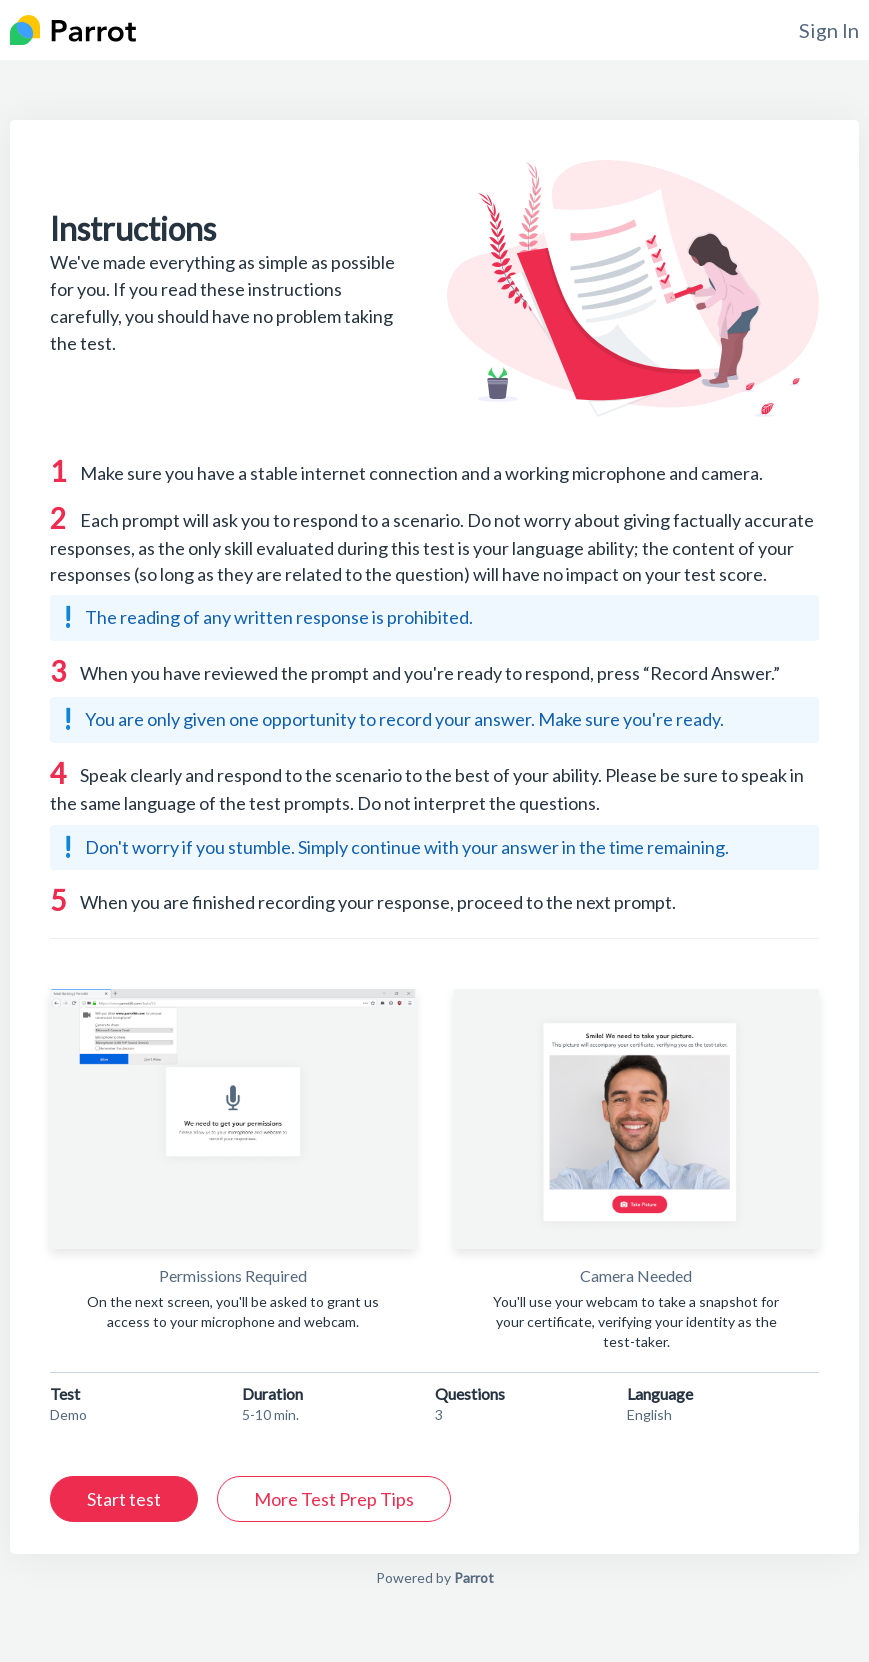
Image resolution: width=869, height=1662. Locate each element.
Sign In (829, 30)
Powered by (435, 1578)
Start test (124, 1499)
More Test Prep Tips (334, 1499)
